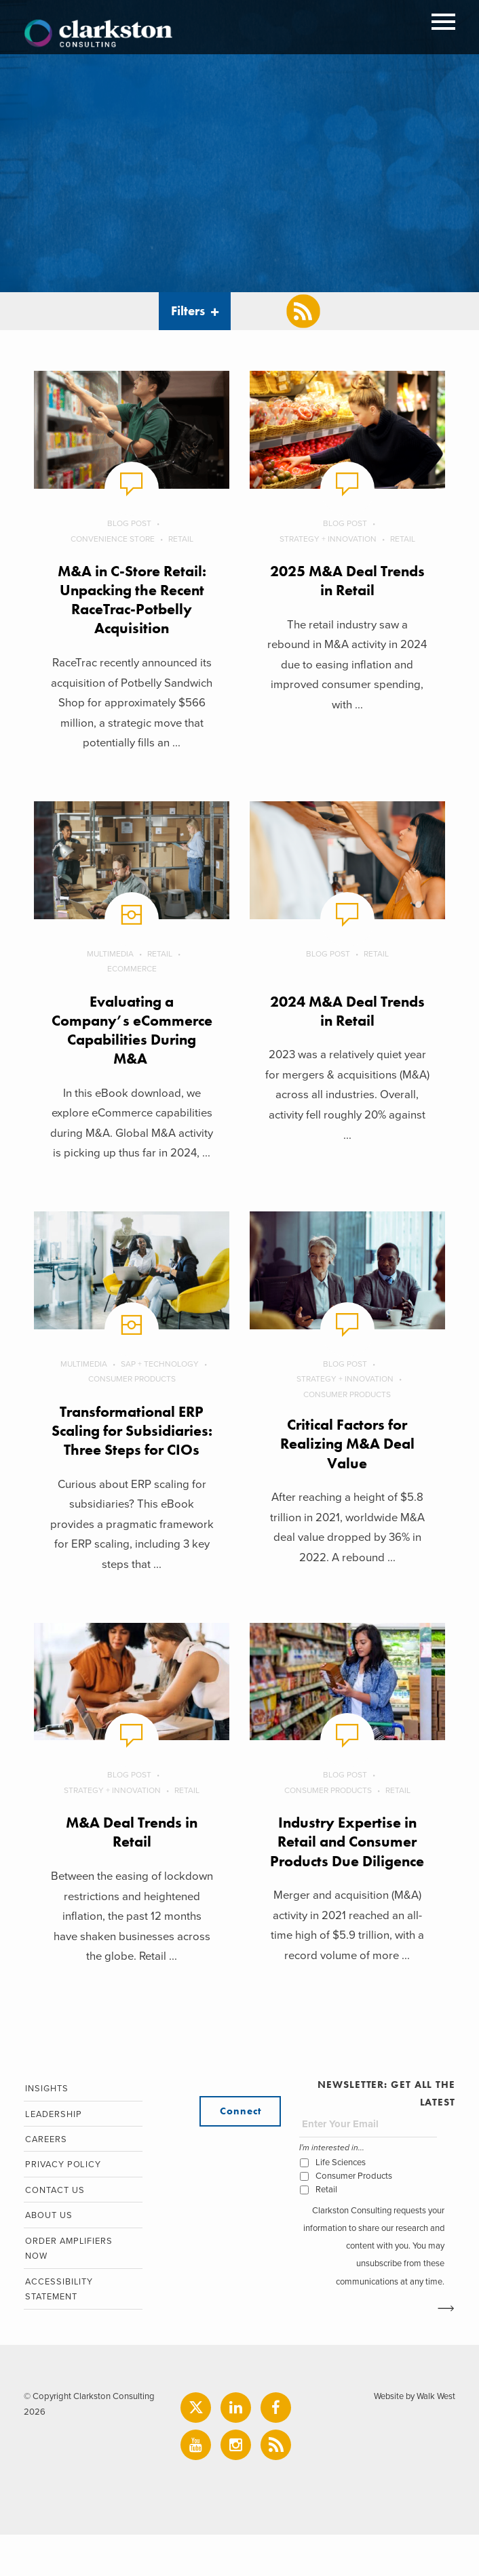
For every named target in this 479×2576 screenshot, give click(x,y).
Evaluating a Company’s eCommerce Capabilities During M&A (131, 1040)
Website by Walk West (412, 2437)
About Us (47, 2258)
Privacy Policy (62, 2206)
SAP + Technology (160, 1384)
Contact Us (53, 2232)
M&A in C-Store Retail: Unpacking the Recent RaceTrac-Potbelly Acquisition (132, 599)
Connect (240, 2151)
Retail (180, 539)
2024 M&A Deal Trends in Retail (347, 1011)
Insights (45, 2129)
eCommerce (132, 969)
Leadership (52, 2155)
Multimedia (110, 954)
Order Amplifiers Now (68, 2291)
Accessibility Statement (58, 2332)
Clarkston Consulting (98, 34)
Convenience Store (113, 539)
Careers (45, 2180)
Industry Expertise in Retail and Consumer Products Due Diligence (348, 1881)
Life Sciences (340, 2202)
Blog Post (129, 523)
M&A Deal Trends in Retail (132, 1872)
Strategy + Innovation (328, 539)
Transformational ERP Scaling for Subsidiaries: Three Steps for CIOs (132, 1460)
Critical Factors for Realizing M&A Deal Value (348, 1464)
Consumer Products (131, 1399)
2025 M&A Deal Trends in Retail (347, 580)
